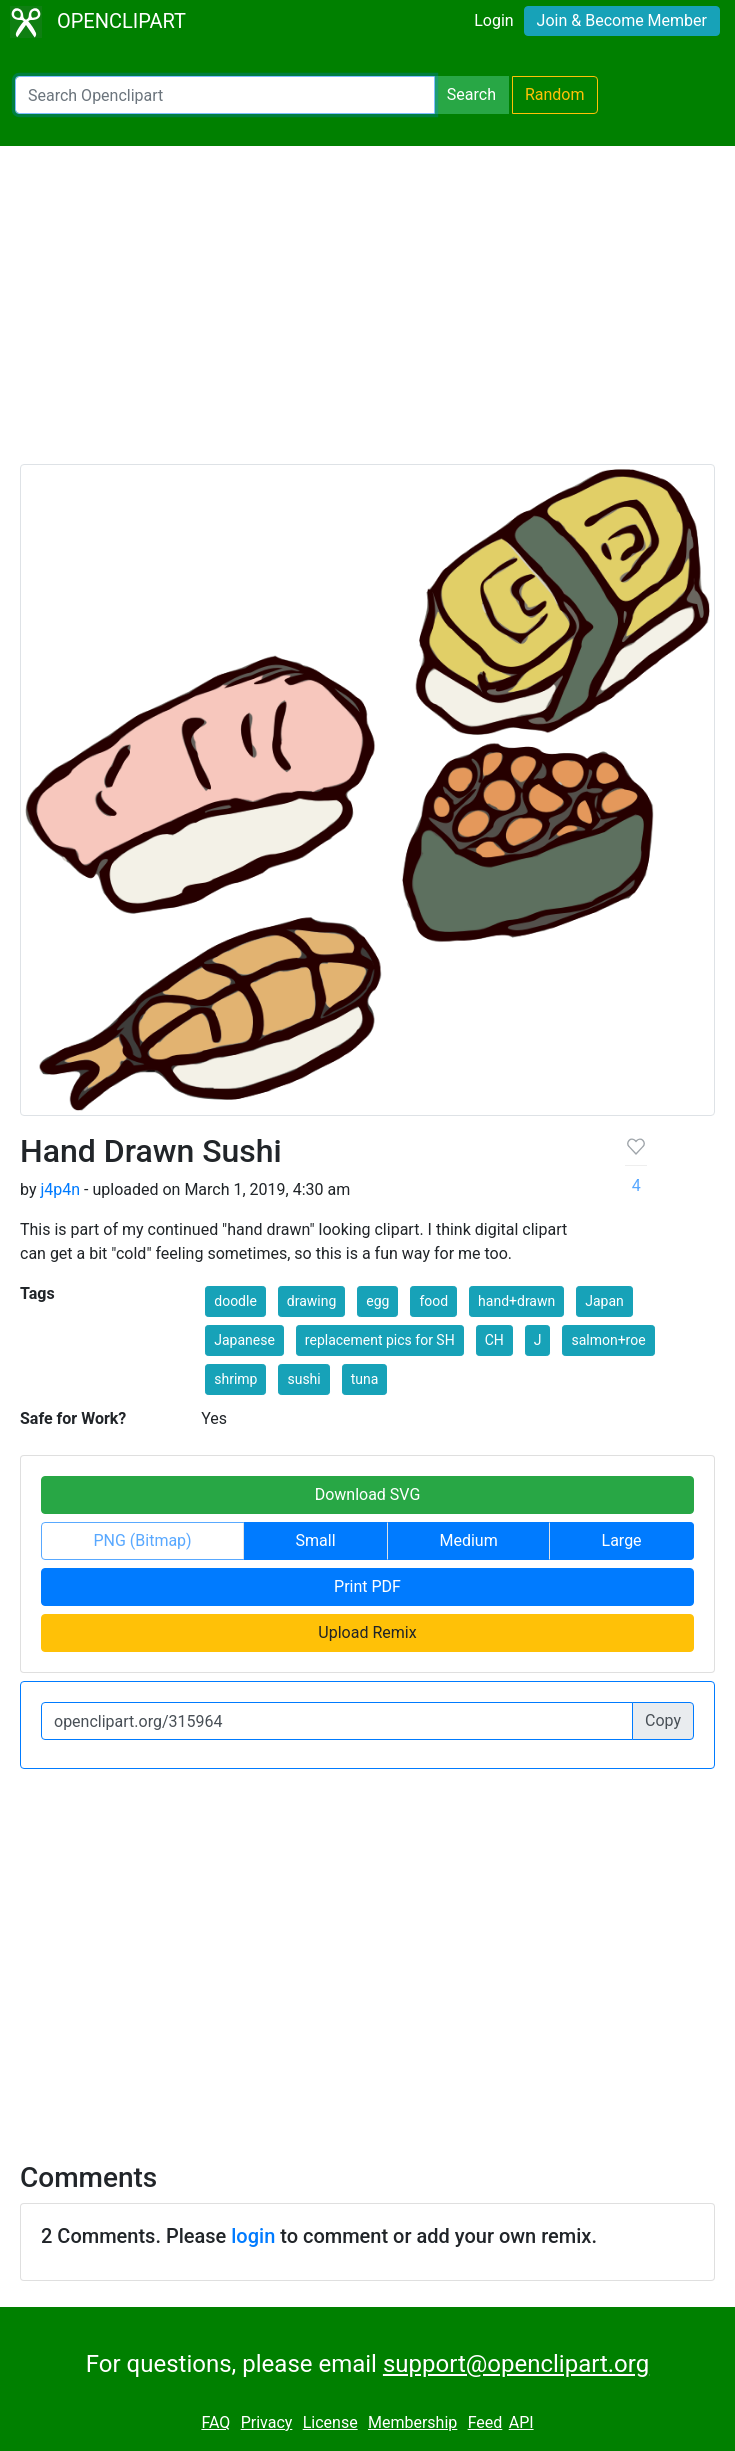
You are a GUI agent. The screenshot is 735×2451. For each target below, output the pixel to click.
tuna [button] (365, 1379)
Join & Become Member (622, 20)
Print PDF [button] (367, 1586)
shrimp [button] (235, 1379)
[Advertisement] (367, 314)
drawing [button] (312, 1301)
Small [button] (316, 1540)
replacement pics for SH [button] (380, 1340)
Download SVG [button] (368, 1494)
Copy (663, 1720)
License (330, 2422)
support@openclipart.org (516, 2364)
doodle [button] (235, 1301)
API (521, 2422)
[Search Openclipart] (225, 95)
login (253, 2236)
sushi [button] (303, 1379)
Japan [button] (604, 1301)
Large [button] (622, 1540)
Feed (485, 2422)
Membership (412, 2422)
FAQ (215, 2422)
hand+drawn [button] (516, 1301)
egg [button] (377, 1301)
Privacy (267, 2422)
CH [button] (494, 1340)
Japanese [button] (244, 1340)
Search (471, 94)
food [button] (433, 1301)
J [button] (538, 1340)
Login (493, 20)
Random (555, 94)
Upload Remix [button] (367, 1632)
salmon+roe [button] (608, 1340)
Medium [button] (468, 1540)
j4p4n (60, 1189)
